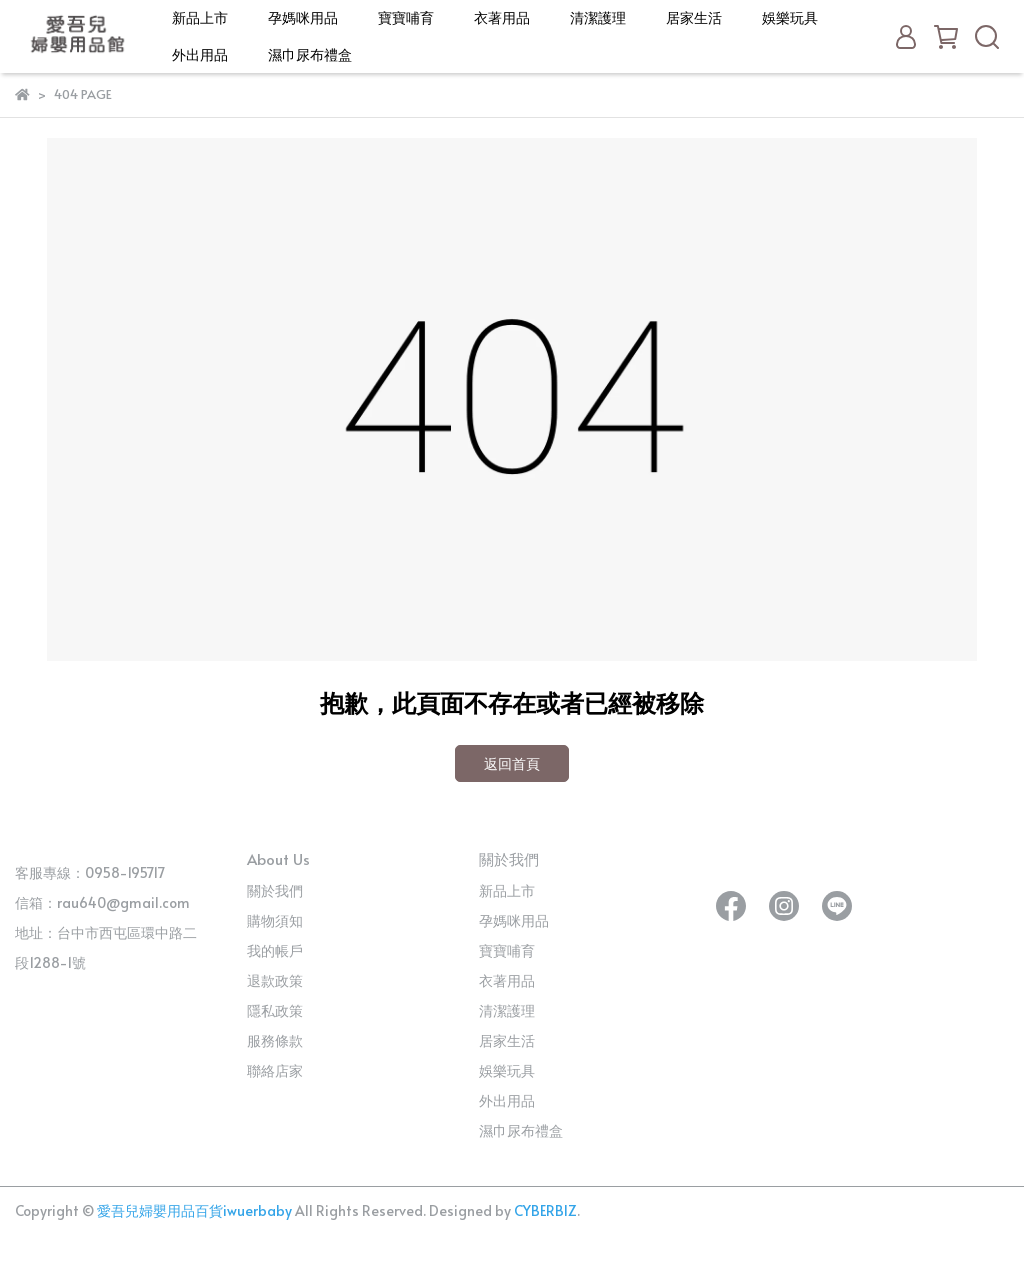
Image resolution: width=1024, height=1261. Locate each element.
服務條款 (275, 1040)
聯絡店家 (275, 1070)
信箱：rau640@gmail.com (102, 902)
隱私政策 (275, 1010)
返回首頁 (512, 763)
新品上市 (200, 17)
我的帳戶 (275, 950)
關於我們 (275, 890)
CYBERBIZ (545, 1210)
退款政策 (275, 980)
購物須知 (275, 920)
